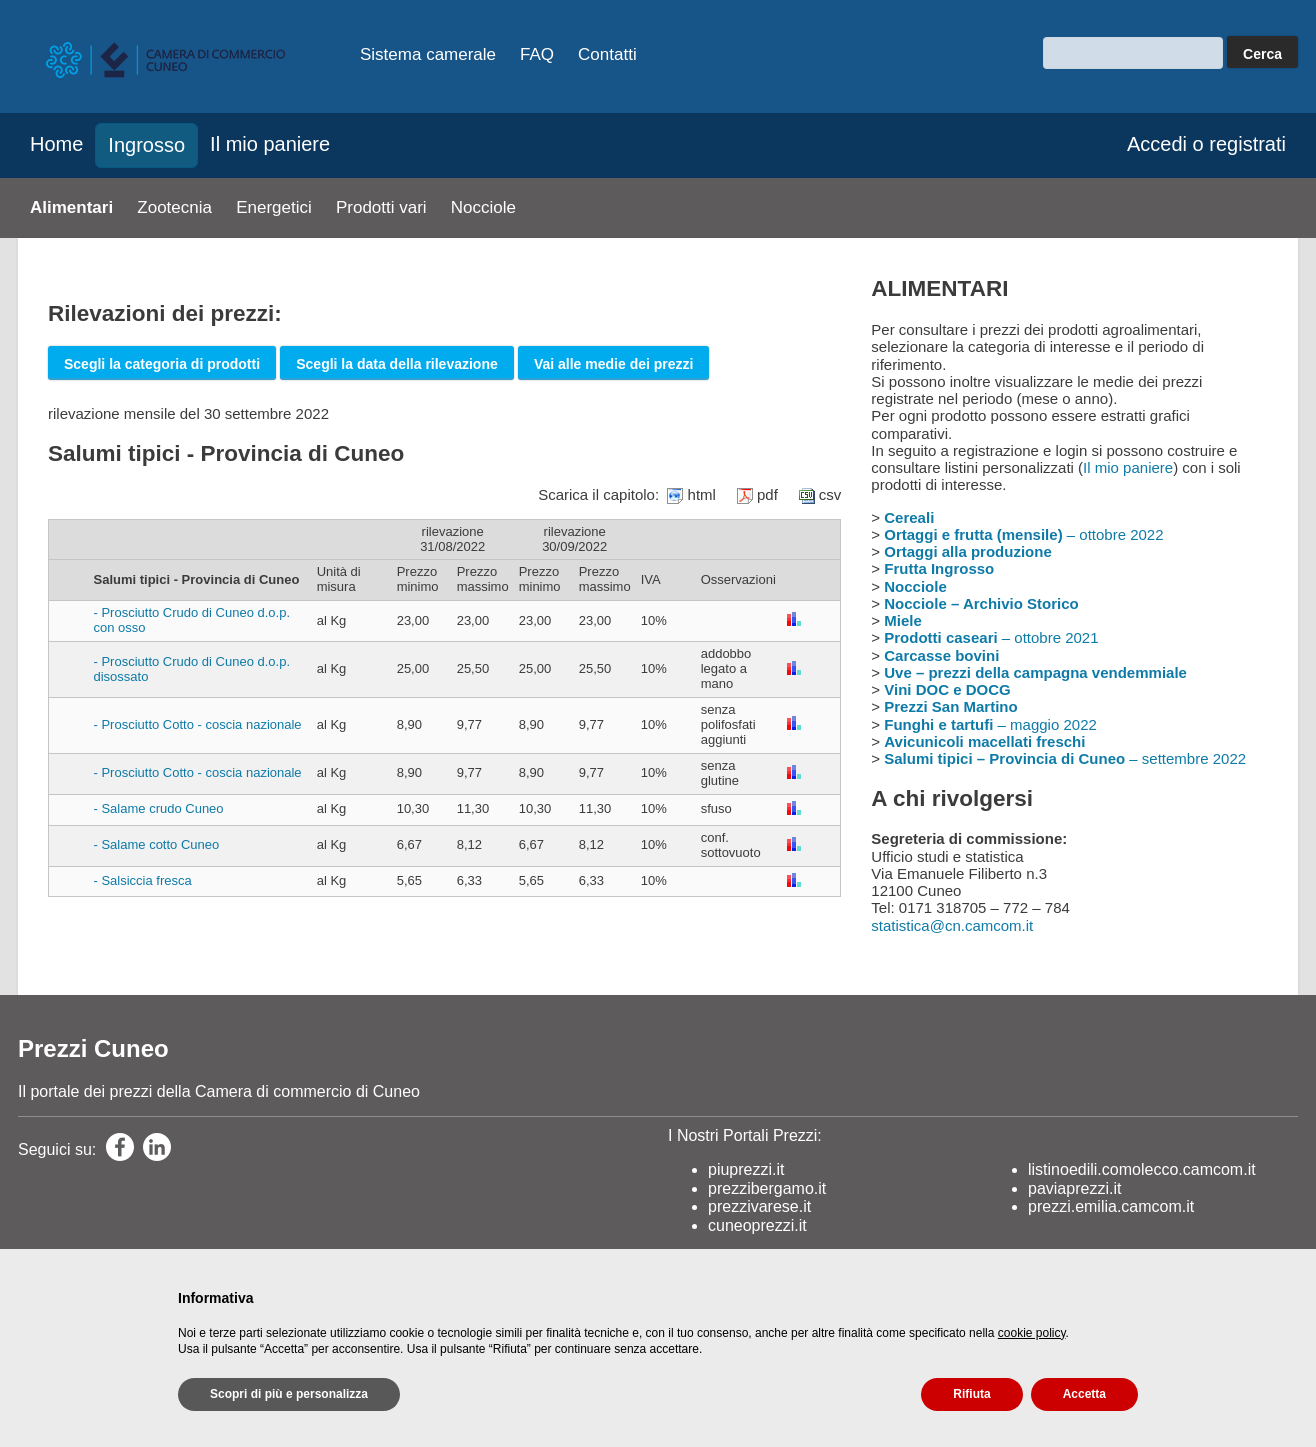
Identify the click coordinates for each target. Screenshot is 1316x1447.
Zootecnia (174, 207)
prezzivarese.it (759, 1206)
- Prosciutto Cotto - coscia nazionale (198, 724)
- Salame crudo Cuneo (159, 808)
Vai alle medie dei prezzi (614, 364)
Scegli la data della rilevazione (397, 364)
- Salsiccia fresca (143, 880)
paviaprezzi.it (1074, 1188)
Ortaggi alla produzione (968, 551)
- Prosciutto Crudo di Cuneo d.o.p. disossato (192, 669)
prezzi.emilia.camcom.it (1111, 1206)
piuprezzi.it (746, 1169)
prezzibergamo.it (767, 1188)
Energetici (274, 207)
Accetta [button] (1084, 1394)
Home (56, 144)
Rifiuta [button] (971, 1394)
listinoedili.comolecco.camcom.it (1142, 1169)
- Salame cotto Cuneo (157, 844)
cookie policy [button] (1032, 1333)
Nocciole (483, 207)
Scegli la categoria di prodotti (162, 364)
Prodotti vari (381, 207)
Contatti (607, 54)
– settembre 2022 (1065, 758)
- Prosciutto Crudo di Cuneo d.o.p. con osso (192, 620)
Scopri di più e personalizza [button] (289, 1394)
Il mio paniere (270, 144)
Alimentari (71, 207)
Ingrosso (146, 145)
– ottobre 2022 (1023, 534)
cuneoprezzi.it (757, 1225)
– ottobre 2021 (991, 637)
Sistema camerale (428, 54)
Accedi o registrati (1206, 144)
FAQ (537, 54)
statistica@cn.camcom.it (952, 925)
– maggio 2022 (990, 724)
